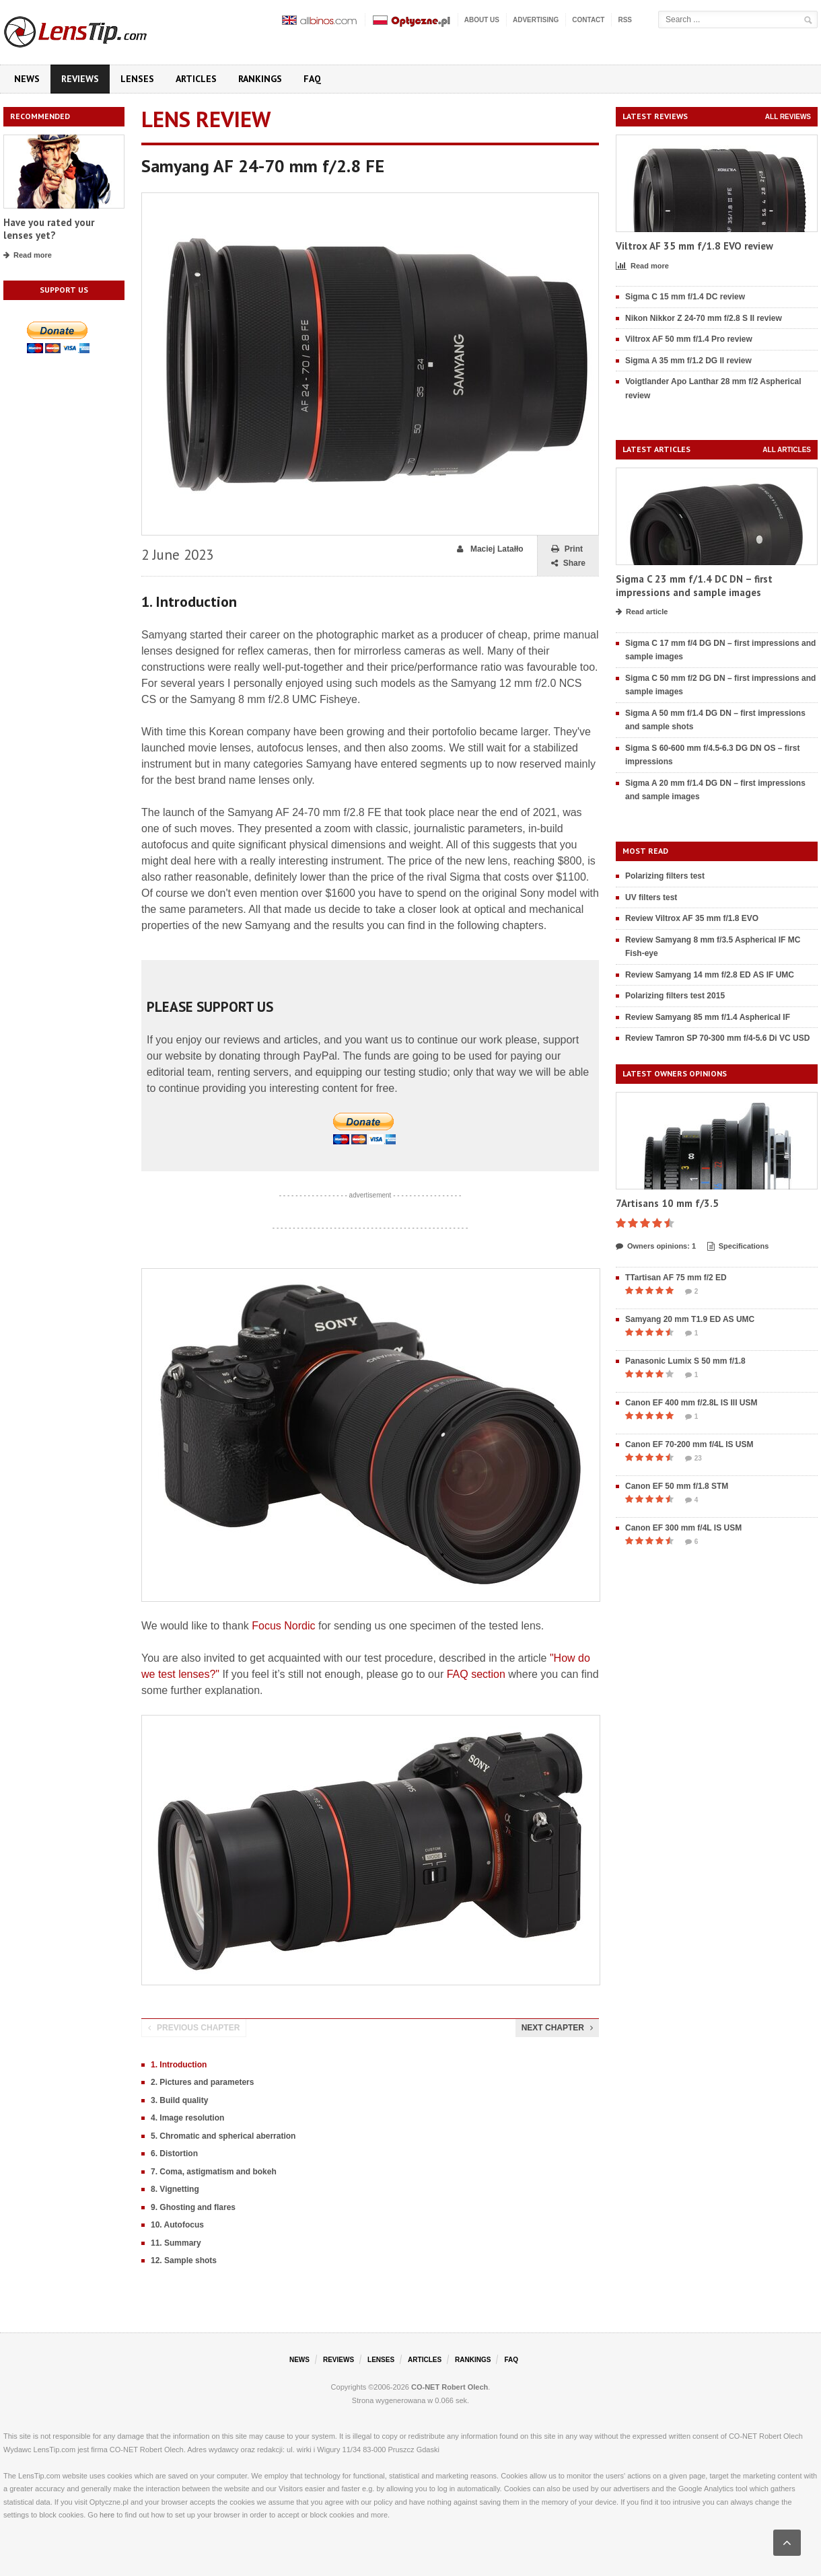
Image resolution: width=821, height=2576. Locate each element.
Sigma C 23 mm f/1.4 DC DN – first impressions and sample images (694, 586)
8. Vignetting (175, 2189)
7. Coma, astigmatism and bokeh (214, 2171)
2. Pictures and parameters (202, 2082)
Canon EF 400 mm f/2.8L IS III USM (691, 1402)
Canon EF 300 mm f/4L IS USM (683, 1528)
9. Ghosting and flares (193, 2207)
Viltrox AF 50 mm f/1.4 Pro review (688, 339)
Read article (642, 612)
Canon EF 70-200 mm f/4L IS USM (689, 1444)
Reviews (80, 79)
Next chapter (557, 2027)
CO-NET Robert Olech (449, 2387)
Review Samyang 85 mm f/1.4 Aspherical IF (707, 1017)
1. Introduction (179, 2064)
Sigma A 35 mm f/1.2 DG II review (688, 360)
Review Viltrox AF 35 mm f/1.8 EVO (691, 918)
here (107, 2515)
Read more (27, 255)
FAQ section (476, 1674)
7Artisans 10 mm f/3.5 (667, 1203)
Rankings (260, 79)
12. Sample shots (184, 2260)
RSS (625, 20)
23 (693, 1458)
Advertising (536, 20)
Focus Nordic (283, 1625)
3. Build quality (179, 2100)
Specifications (738, 1246)
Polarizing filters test (665, 876)
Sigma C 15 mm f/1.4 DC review (685, 296)
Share (568, 563)
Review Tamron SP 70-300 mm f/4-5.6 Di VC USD (717, 1038)
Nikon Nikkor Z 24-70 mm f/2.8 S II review (703, 318)
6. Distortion (174, 2153)
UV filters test (651, 897)
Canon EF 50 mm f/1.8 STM (676, 1486)
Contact (588, 20)
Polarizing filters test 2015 (675, 995)
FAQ (312, 79)
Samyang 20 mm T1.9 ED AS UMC (689, 1319)
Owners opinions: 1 (656, 1246)
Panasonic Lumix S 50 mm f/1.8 (685, 1361)
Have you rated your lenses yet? (48, 229)
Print (567, 549)
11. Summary (176, 2243)
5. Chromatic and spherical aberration (223, 2136)
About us (481, 20)
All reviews (788, 116)
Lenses (137, 79)
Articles (196, 79)
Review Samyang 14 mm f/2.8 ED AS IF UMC (709, 975)
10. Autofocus (177, 2225)
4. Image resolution (187, 2118)
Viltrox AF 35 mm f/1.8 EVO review (694, 246)
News (27, 79)
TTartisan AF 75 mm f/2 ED (676, 1277)
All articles (786, 449)
